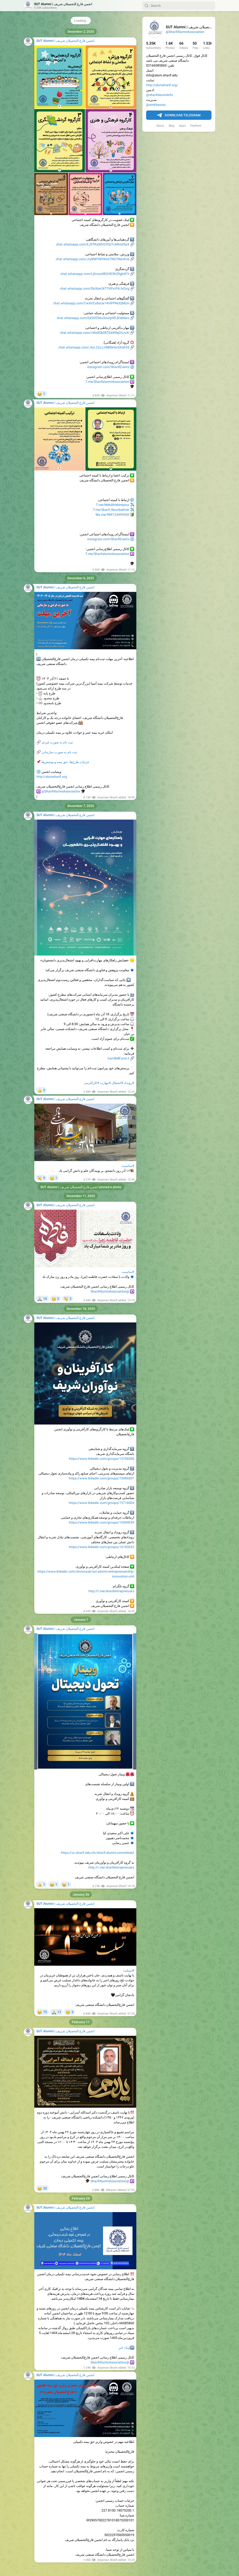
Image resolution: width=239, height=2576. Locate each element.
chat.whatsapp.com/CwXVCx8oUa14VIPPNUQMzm (91, 303)
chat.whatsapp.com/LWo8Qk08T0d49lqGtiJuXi (94, 332)
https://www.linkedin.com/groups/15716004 (101, 1503)
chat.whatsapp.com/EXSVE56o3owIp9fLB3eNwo (93, 318)
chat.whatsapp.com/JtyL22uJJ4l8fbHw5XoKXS (93, 347)
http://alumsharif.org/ (162, 85)
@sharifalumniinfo (159, 95)
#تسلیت (128, 1970)
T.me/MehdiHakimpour (112, 505)
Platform (195, 125)
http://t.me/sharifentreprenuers (111, 1591)
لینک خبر (124, 2347)
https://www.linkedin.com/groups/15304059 (101, 1522)
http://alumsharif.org (51, 776)
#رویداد (129, 1083)
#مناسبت (127, 1166)
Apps (182, 125)
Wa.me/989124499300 (112, 514)
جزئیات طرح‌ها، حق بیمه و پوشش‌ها (65, 762)
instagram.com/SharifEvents (108, 367)
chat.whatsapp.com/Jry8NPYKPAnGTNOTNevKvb (92, 259)
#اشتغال (117, 1083)
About (160, 125)
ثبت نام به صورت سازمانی (59, 752)
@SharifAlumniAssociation (185, 32)
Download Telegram (178, 115)
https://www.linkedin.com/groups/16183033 (101, 1547)
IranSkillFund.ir (118, 1058)
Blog (171, 125)
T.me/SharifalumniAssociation (107, 382)
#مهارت (105, 1083)
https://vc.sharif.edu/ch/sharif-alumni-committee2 (97, 1853)
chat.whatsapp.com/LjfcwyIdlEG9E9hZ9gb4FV (94, 274)
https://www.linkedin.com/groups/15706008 (101, 1458)
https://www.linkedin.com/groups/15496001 (101, 1478)
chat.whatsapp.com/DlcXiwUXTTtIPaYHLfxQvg (94, 288)
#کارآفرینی (91, 1083)
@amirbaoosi (155, 105)
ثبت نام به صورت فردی (57, 742)
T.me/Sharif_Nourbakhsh (111, 510)
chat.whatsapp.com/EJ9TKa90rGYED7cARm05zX (92, 244)
